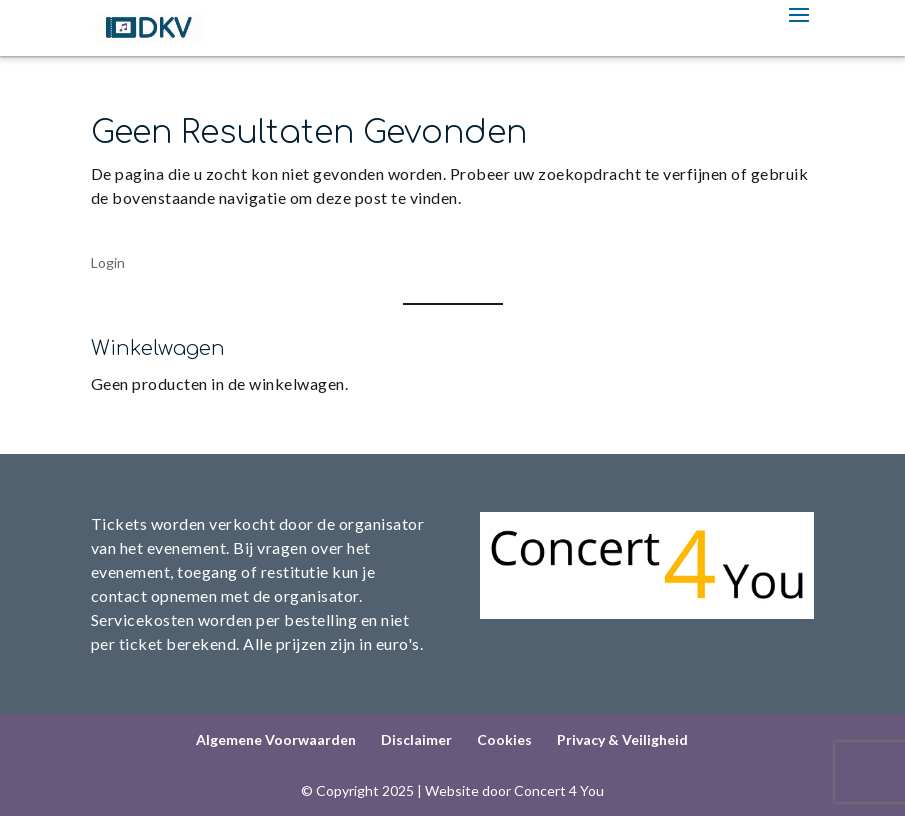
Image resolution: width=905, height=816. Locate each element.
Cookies (504, 739)
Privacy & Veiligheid (622, 739)
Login (108, 262)
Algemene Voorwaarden (276, 739)
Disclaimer (416, 739)
